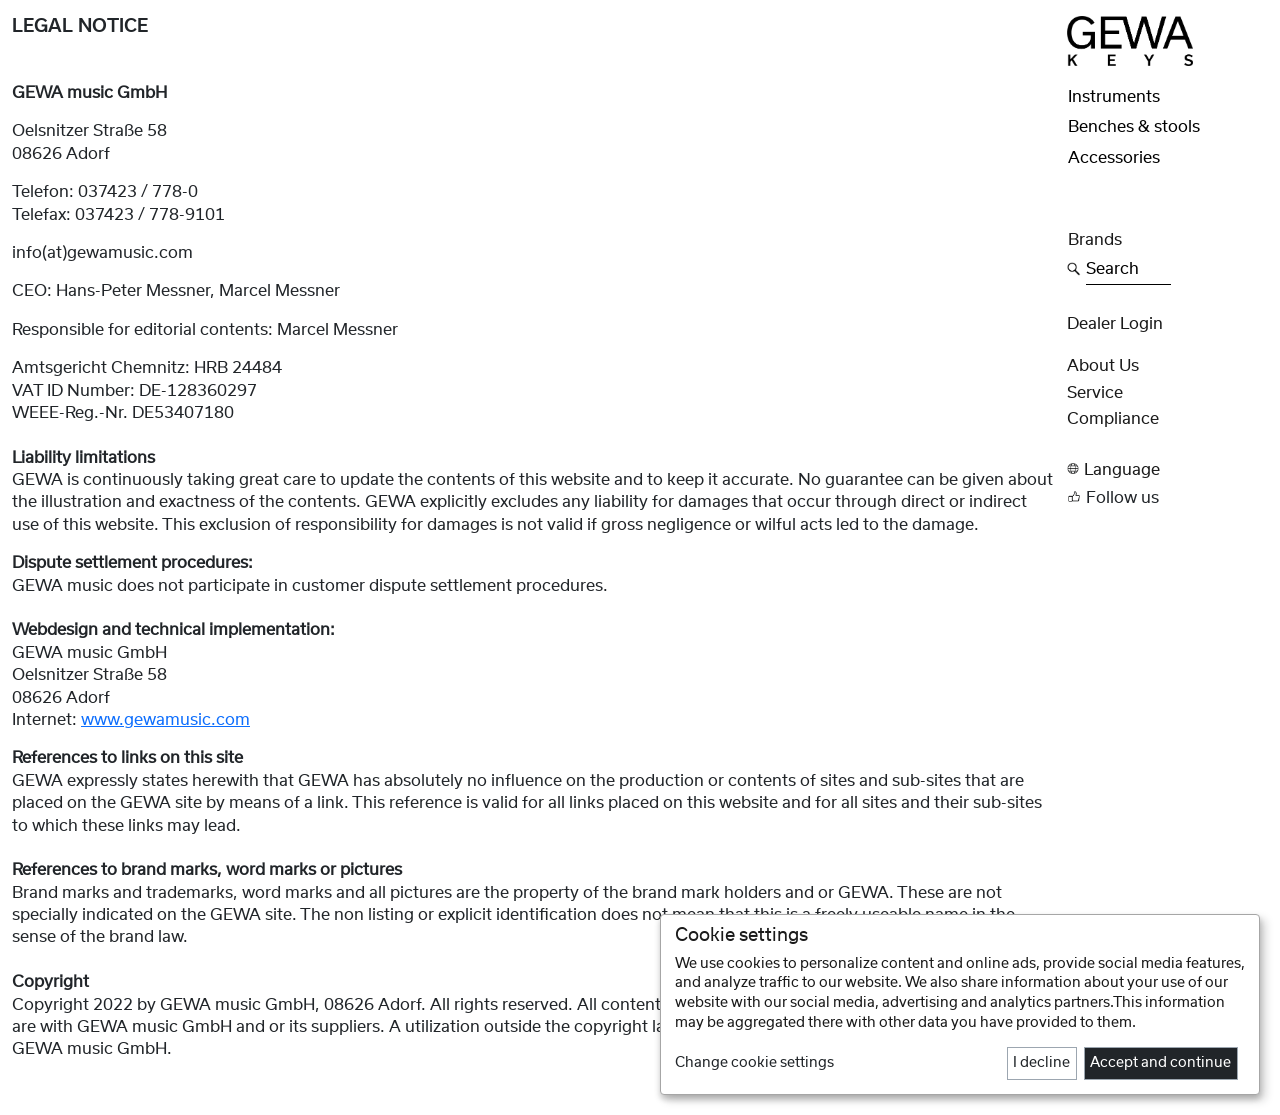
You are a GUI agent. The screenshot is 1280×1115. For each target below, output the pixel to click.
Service (1095, 393)
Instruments (1114, 97)
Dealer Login (1115, 324)
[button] (1167, 469)
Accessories (1114, 158)
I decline (1041, 1063)
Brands (1095, 240)
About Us (1103, 366)
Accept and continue (1160, 1063)
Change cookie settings (754, 1063)
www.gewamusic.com (165, 720)
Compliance (1113, 419)
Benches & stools (1134, 127)
